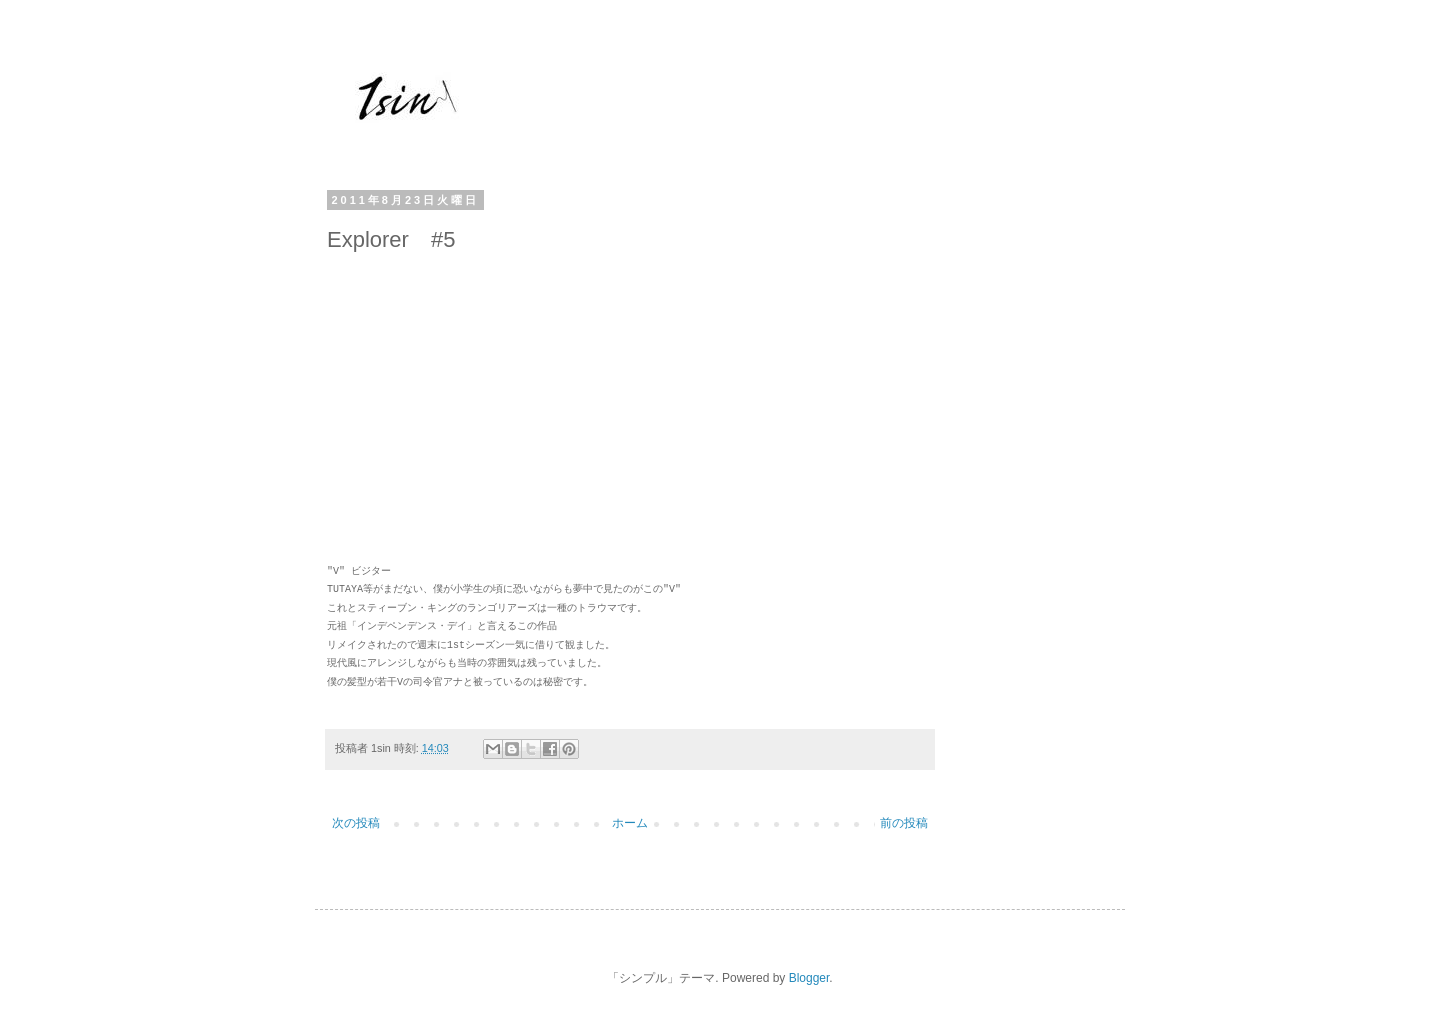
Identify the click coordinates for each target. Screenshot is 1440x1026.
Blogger (809, 978)
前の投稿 (904, 823)
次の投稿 (356, 823)
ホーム (630, 823)
